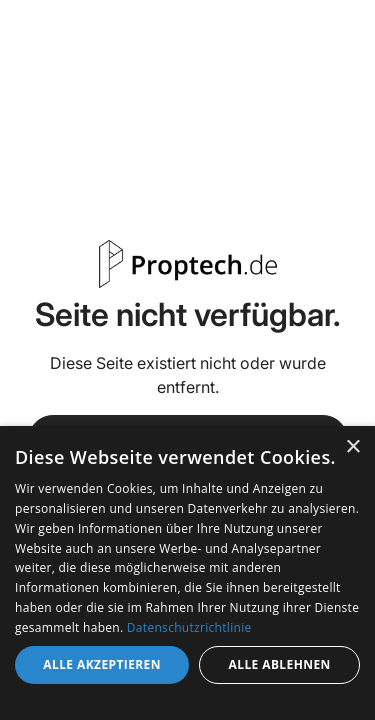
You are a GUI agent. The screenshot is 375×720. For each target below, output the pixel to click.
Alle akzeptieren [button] (102, 664)
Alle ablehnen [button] (280, 664)
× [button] (352, 447)
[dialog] (187, 573)
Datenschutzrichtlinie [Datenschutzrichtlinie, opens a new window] (189, 627)
